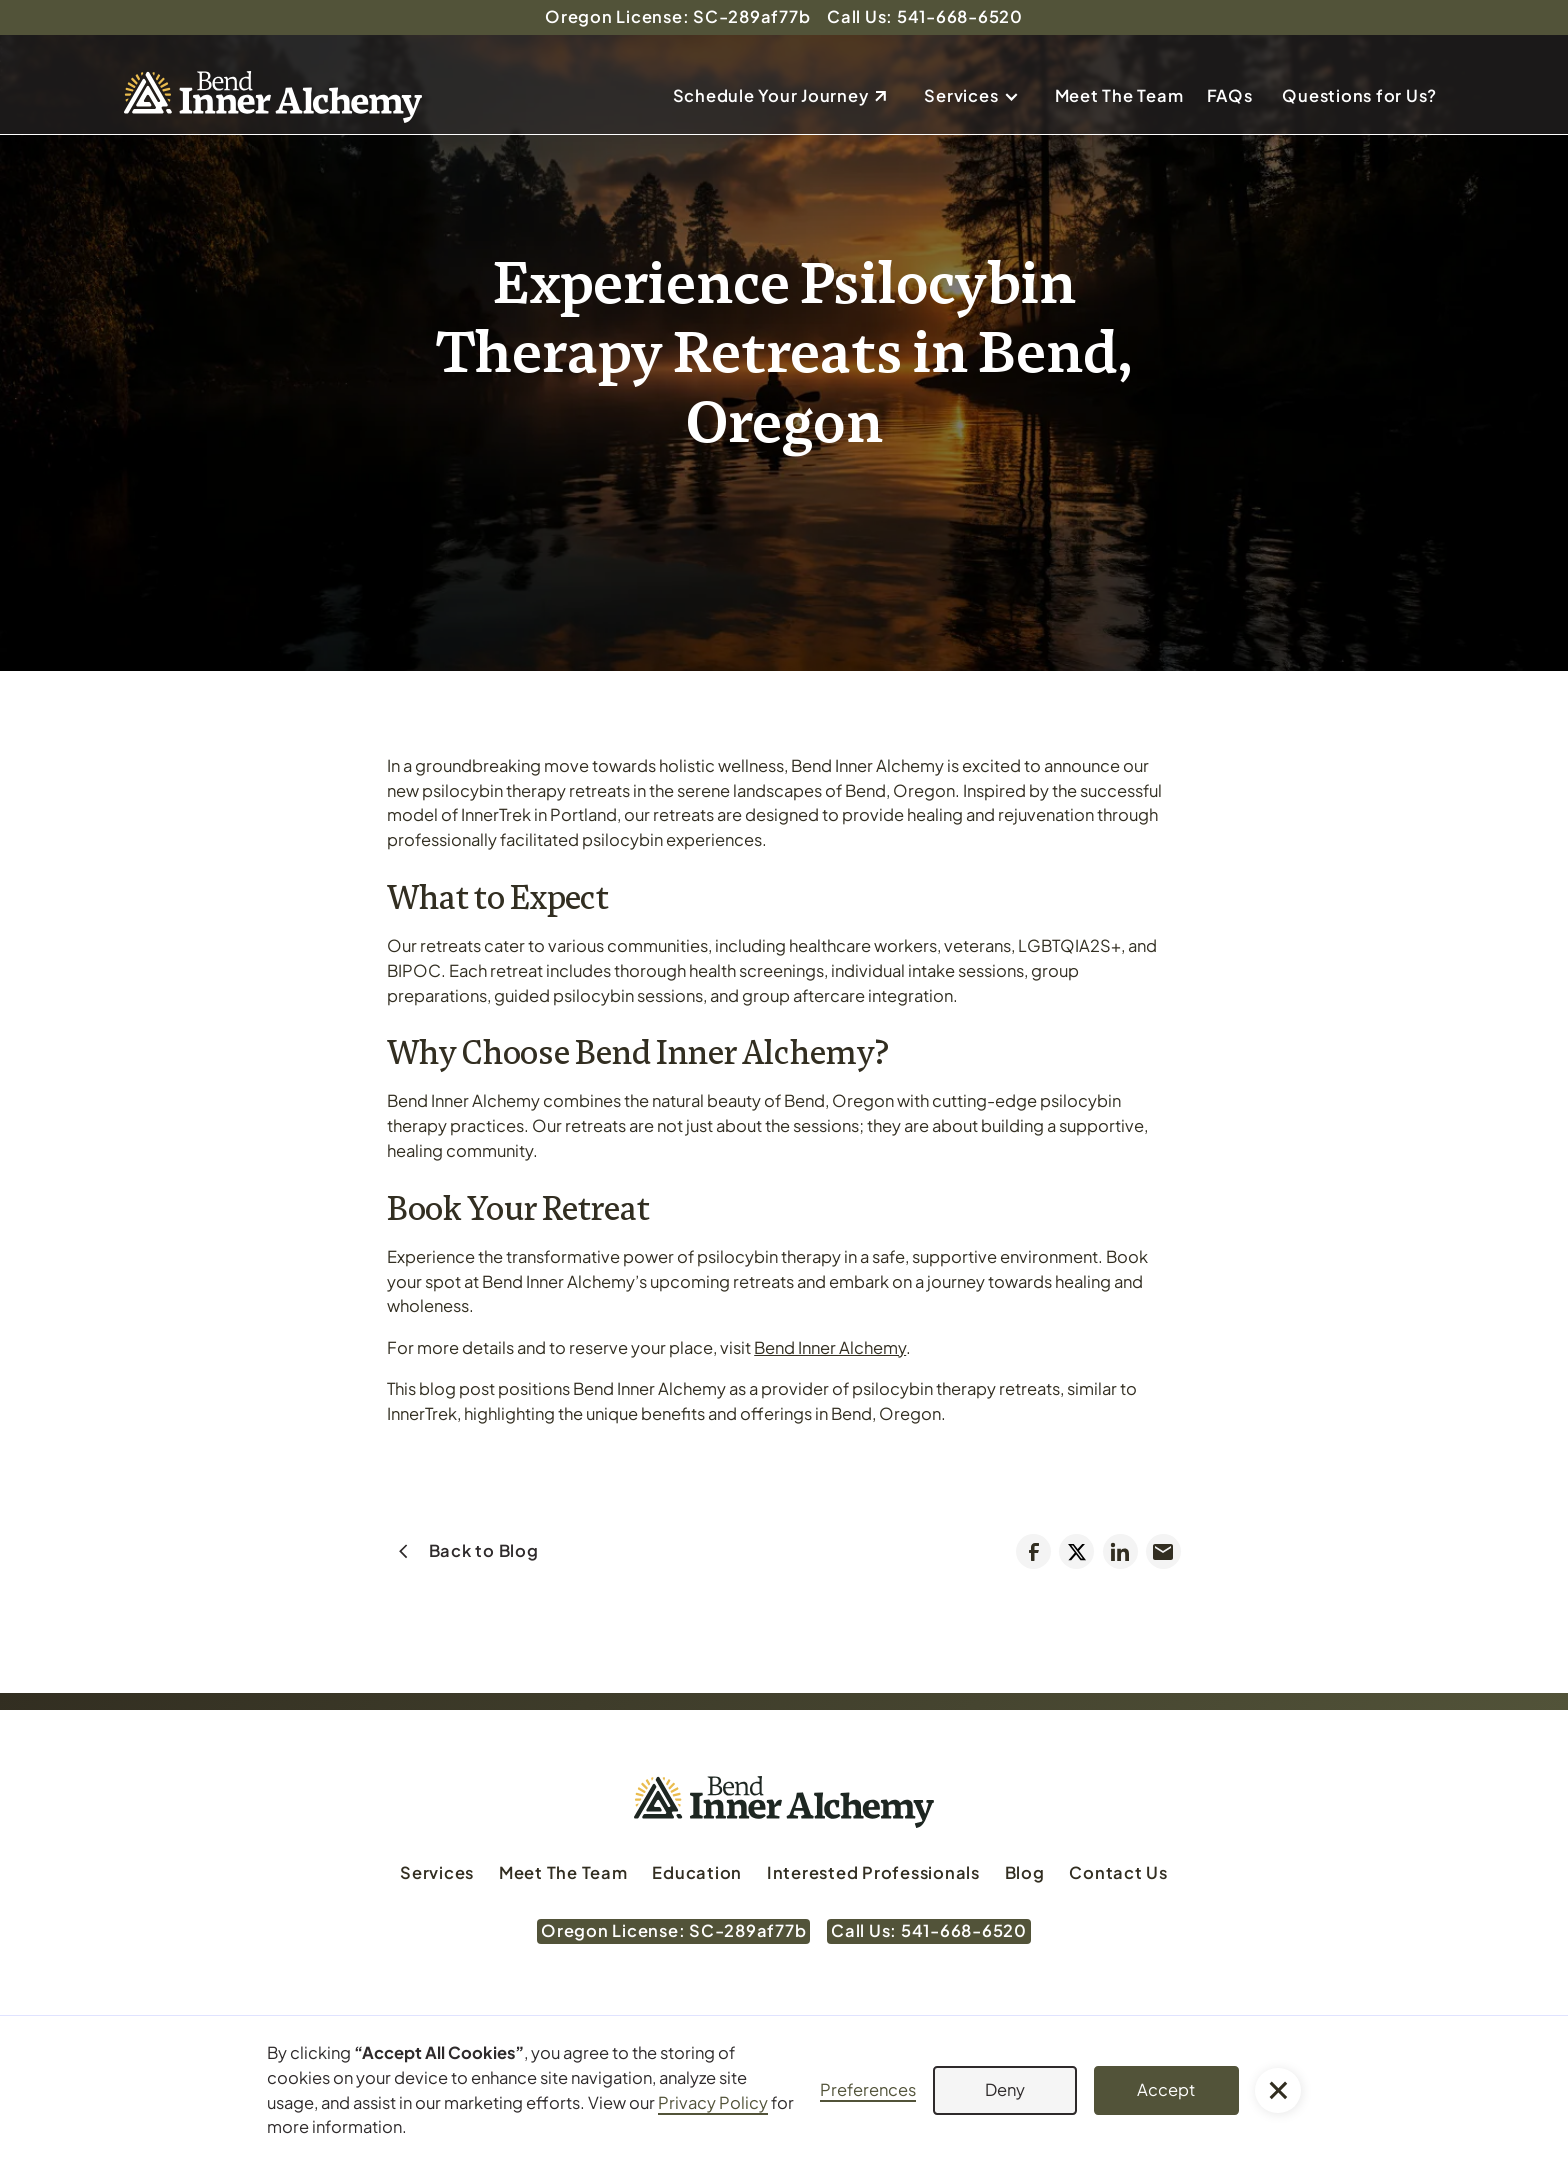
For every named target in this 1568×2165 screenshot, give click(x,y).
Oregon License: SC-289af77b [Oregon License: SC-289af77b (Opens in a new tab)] (677, 16)
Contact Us (1118, 1872)
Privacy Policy (713, 2102)
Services (961, 95)
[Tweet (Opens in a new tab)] (1076, 1551)
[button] (978, 96)
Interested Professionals (873, 1872)
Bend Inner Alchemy (830, 1347)
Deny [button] (1005, 2089)
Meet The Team (1119, 95)
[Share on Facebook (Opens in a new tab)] (1033, 1551)
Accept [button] (1166, 2089)
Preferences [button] (868, 2089)
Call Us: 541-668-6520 (925, 16)
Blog (1025, 1872)
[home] (273, 97)
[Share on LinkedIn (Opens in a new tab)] (1120, 1551)
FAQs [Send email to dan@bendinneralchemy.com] (1230, 95)
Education (697, 1872)
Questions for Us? (1359, 95)
